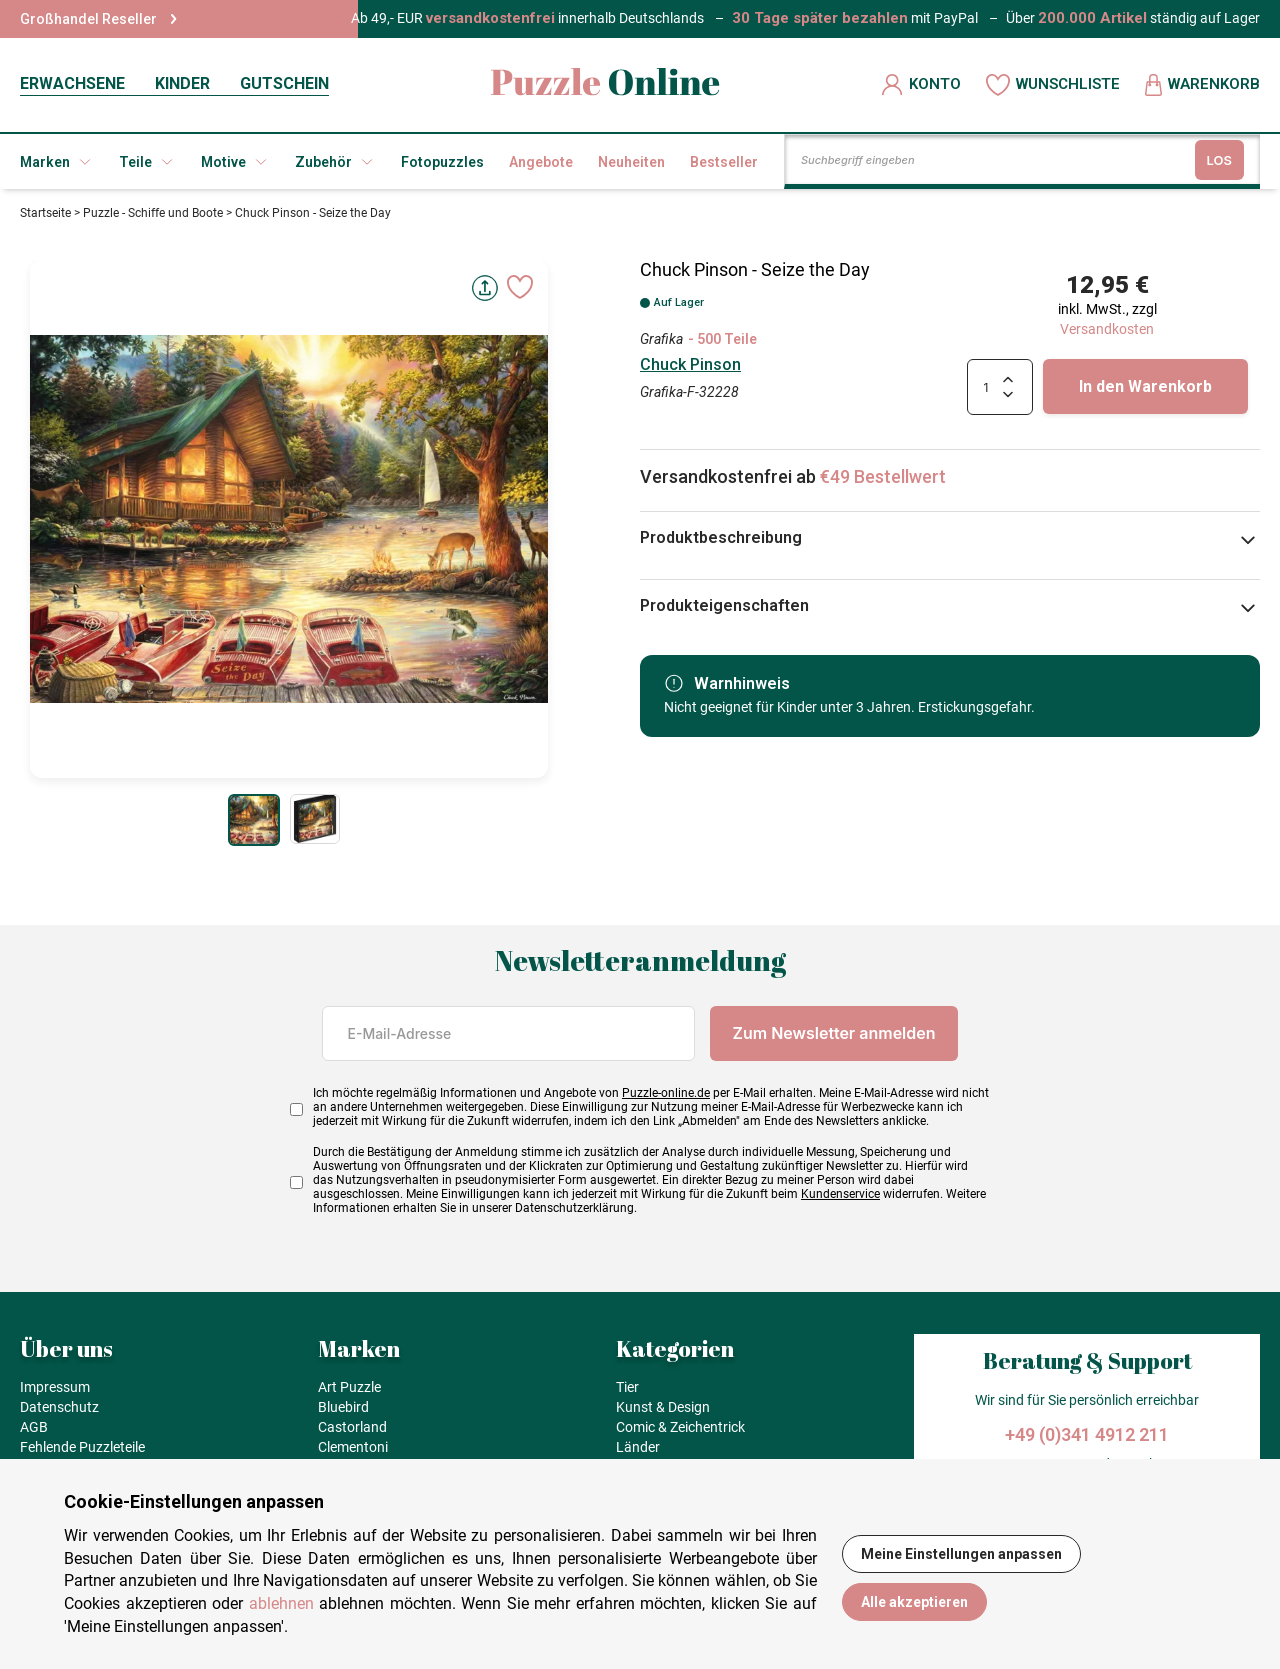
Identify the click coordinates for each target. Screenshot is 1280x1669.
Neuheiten (631, 162)
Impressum (55, 1387)
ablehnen (281, 1603)
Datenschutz (59, 1407)
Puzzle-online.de (666, 1093)
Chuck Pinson (690, 364)
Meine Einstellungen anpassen (961, 1554)
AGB (34, 1427)
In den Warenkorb (1145, 386)
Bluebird (343, 1407)
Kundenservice (840, 1194)
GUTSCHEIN (284, 83)
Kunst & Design (663, 1407)
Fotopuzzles (442, 162)
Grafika (661, 339)
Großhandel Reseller (98, 19)
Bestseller (724, 162)
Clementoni (353, 1447)
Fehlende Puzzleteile (82, 1447)
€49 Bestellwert (883, 476)
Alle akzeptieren (914, 1602)
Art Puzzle (349, 1387)
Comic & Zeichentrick (680, 1427)
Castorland (352, 1427)
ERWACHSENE (72, 83)
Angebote (541, 162)
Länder (638, 1447)
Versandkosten (1107, 329)
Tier (627, 1387)
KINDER (182, 83)
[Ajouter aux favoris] (520, 287)
